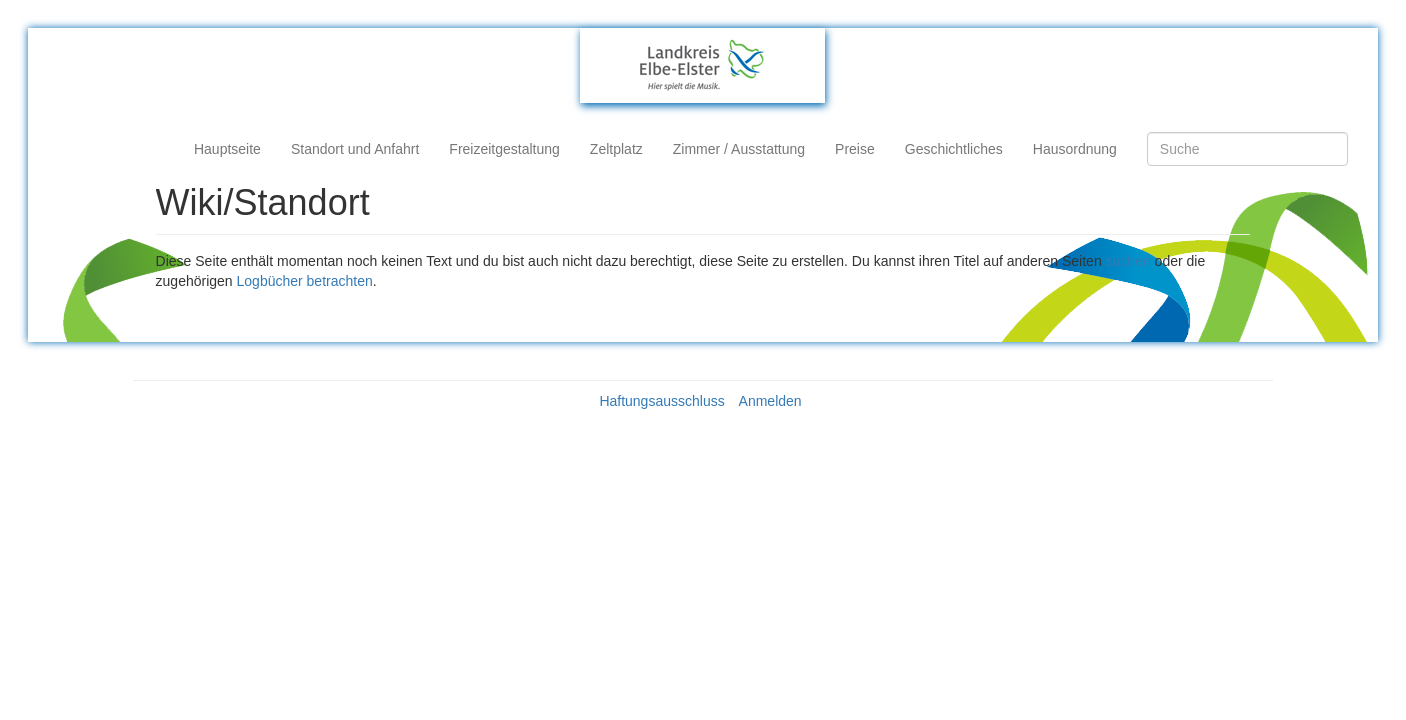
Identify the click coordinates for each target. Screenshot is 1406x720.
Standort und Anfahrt (355, 149)
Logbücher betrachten (305, 281)
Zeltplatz (616, 149)
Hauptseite (227, 149)
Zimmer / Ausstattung (739, 149)
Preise (855, 149)
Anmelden (770, 401)
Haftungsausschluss (661, 401)
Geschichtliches (954, 149)
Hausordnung (1075, 149)
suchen (1128, 261)
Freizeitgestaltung (504, 149)
